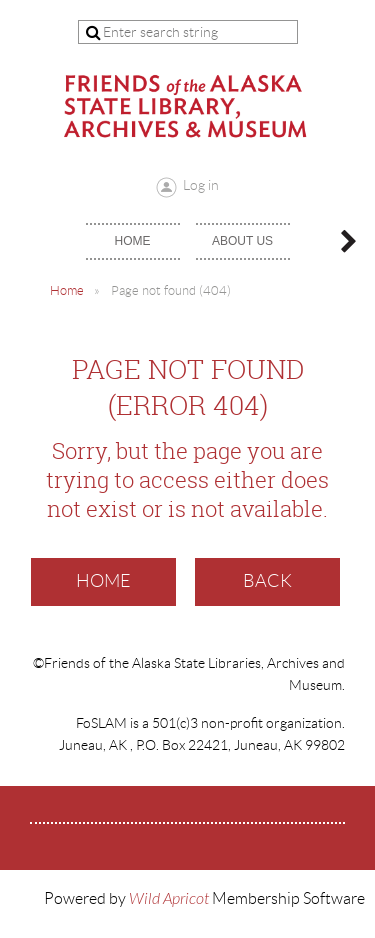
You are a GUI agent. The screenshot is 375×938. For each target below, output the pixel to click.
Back (267, 581)
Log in (201, 185)
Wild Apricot (169, 899)
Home (67, 290)
